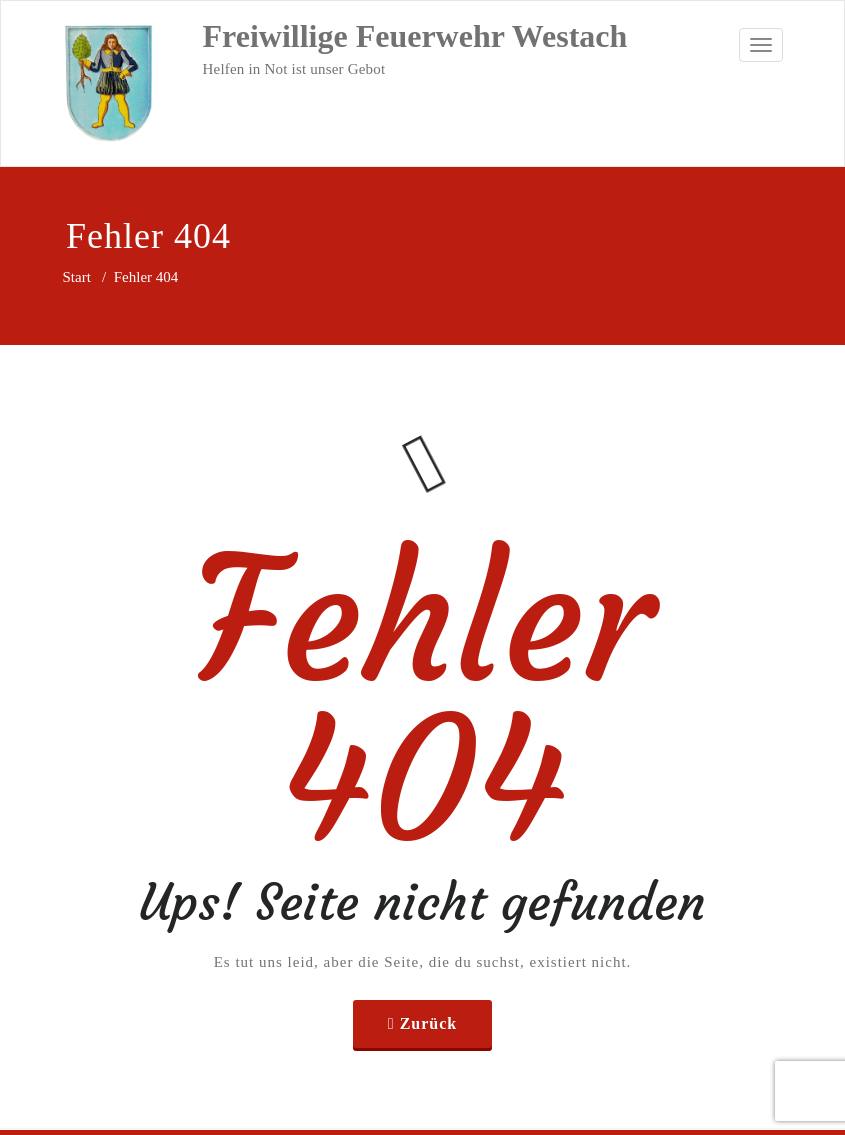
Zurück (429, 1023)
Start (77, 277)
